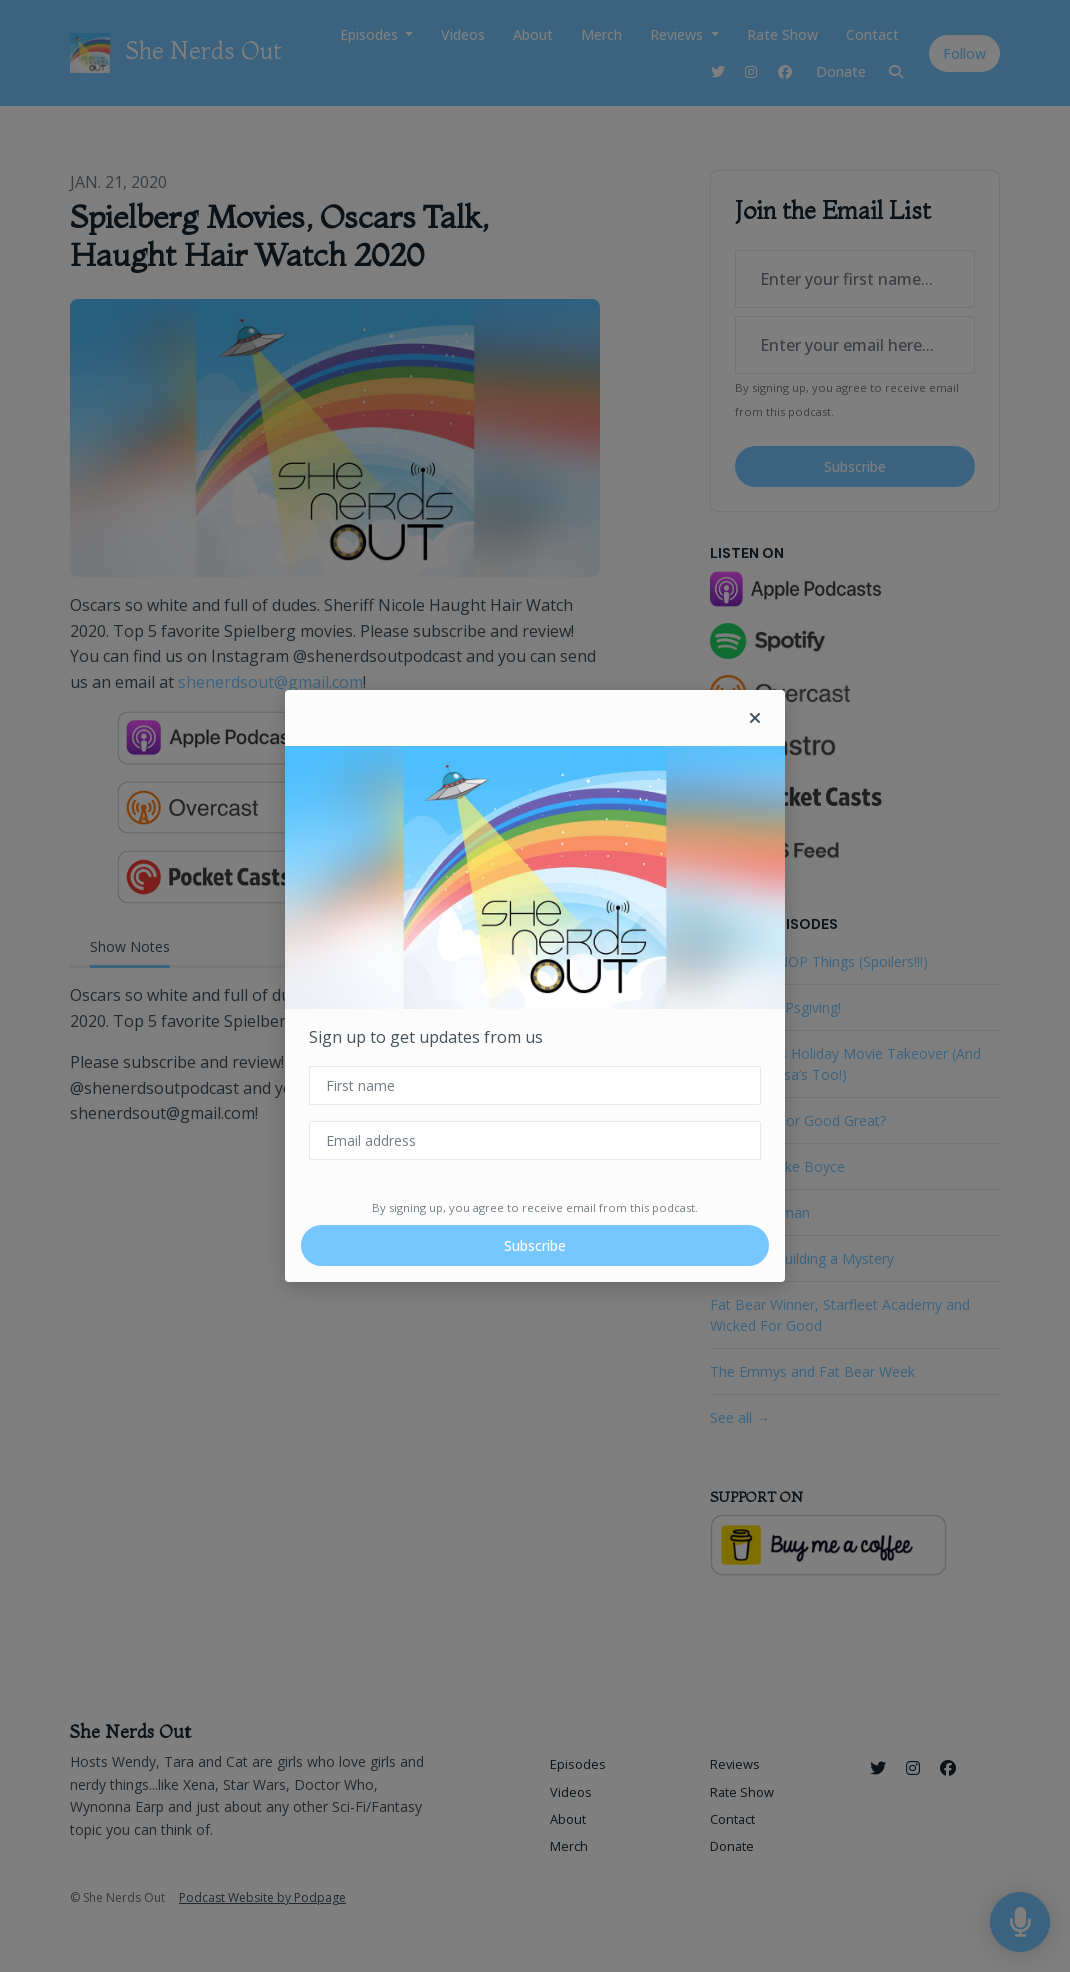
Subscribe (535, 1245)
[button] (755, 718)
